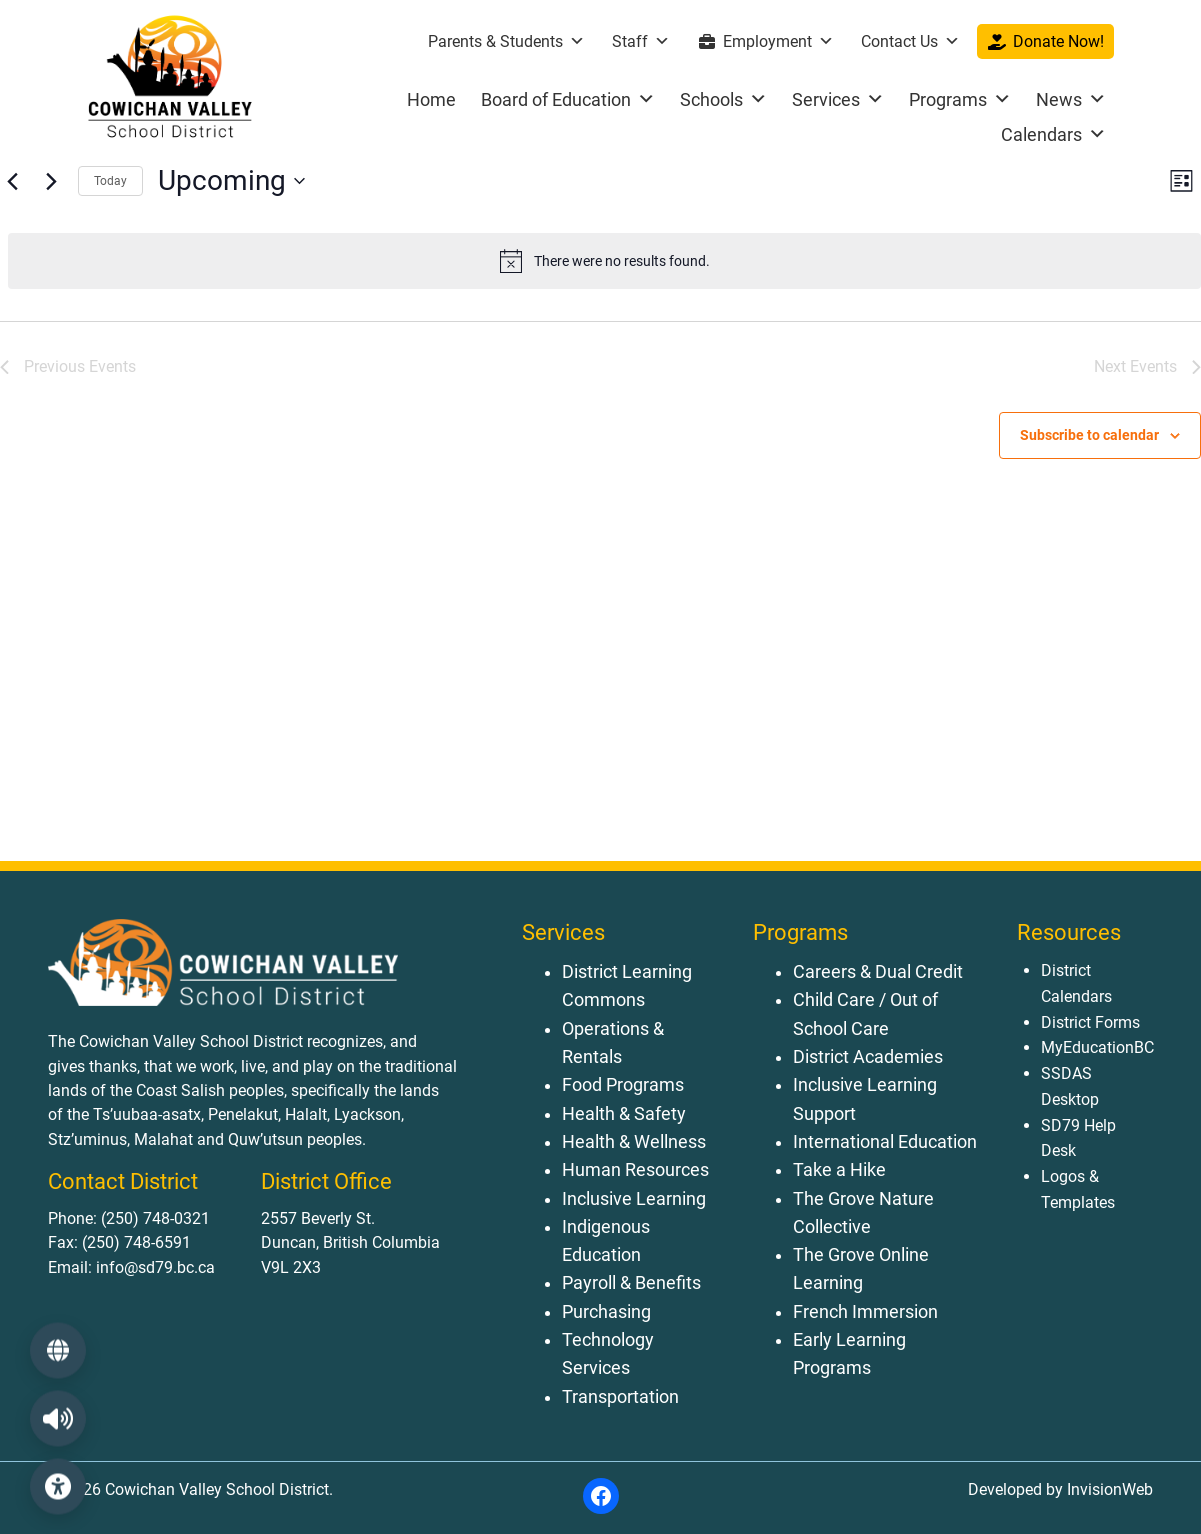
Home (431, 99)
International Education (885, 1142)
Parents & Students (506, 41)
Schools (723, 99)
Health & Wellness (634, 1142)
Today (110, 181)
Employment (778, 41)
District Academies (868, 1057)
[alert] (604, 261)
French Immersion (865, 1312)
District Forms (1090, 1022)
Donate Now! (1058, 41)
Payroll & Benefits (631, 1283)
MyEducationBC (1097, 1047)
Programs (960, 99)
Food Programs (623, 1085)
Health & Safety (624, 1114)
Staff (641, 41)
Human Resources (635, 1170)
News (1071, 99)
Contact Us (910, 41)
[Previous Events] (12, 181)
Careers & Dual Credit (878, 972)
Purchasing (606, 1312)
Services (838, 99)
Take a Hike (839, 1170)
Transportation (620, 1397)
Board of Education (568, 99)
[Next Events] (51, 181)
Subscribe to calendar (1089, 435)
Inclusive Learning (634, 1199)
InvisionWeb (1108, 1489)
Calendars (1053, 134)
